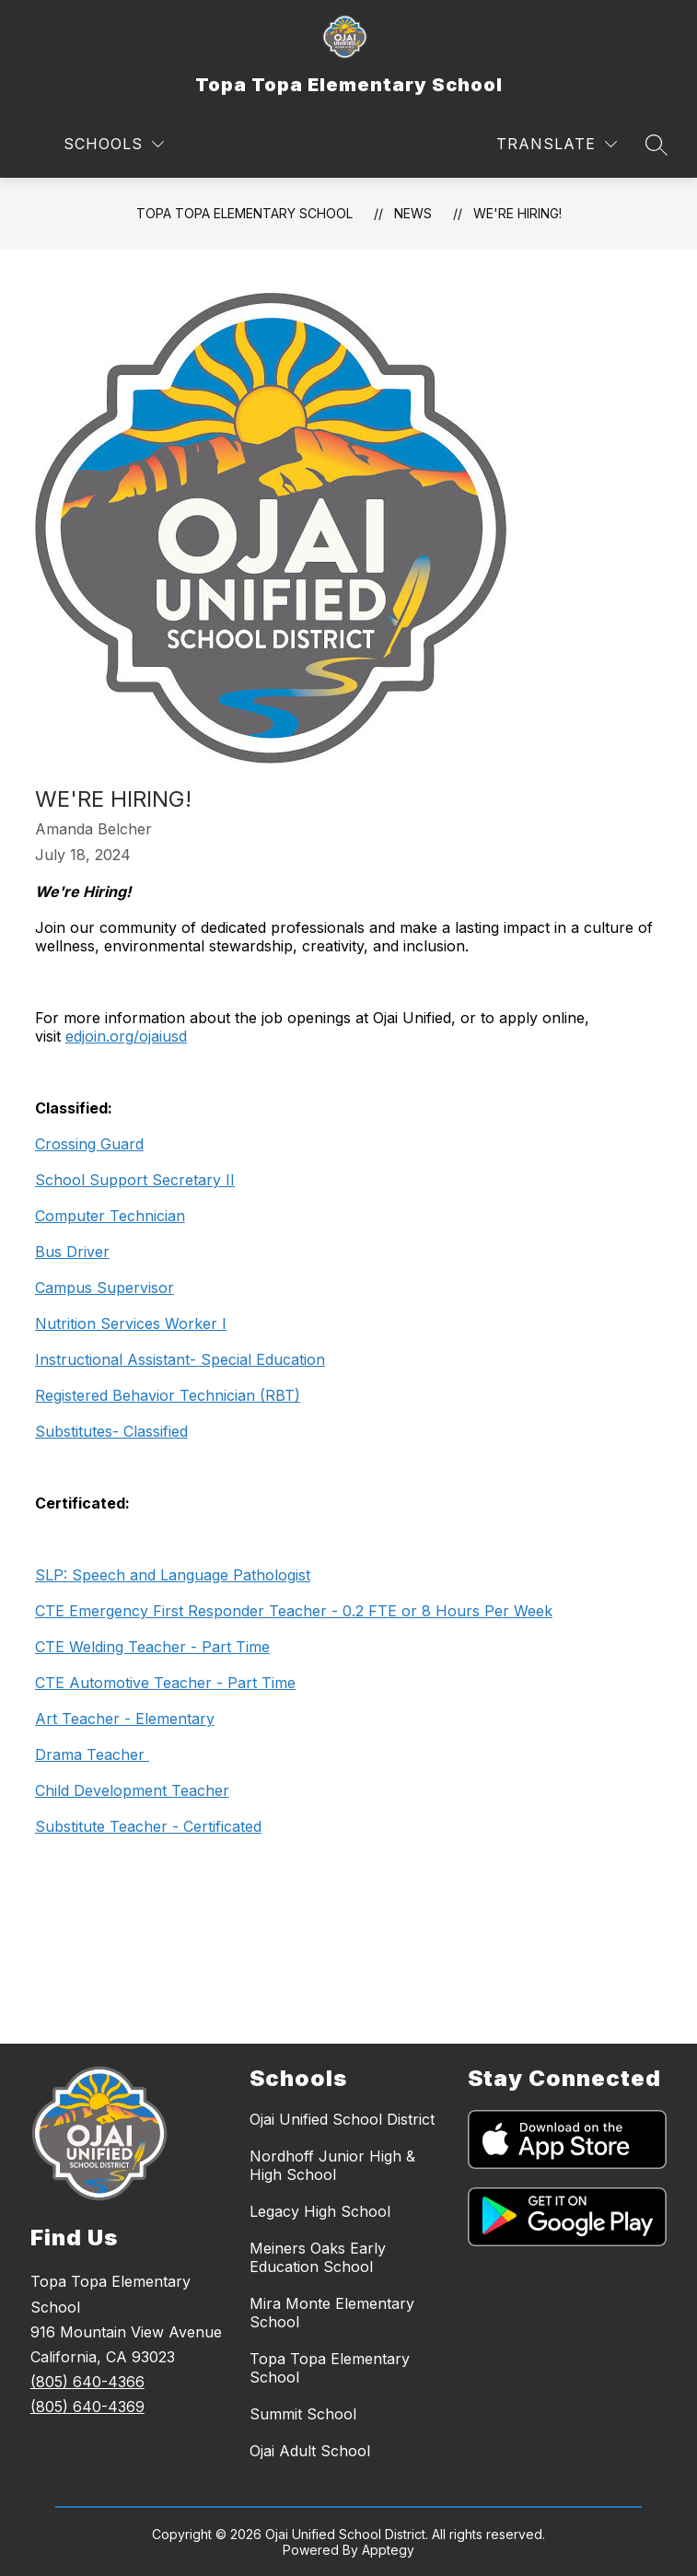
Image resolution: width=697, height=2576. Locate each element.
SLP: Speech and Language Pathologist (172, 1575)
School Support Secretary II (135, 1180)
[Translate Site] (556, 144)
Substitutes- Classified (111, 1431)
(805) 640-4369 (87, 2406)
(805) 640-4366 (87, 2381)
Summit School (303, 2414)
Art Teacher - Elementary (125, 1718)
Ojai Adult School (310, 2451)
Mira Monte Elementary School (332, 2312)
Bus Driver (72, 1251)
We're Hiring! (517, 213)
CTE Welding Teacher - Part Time (152, 1647)
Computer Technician (110, 1215)
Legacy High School (320, 2211)
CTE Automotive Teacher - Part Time (165, 1682)
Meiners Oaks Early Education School (318, 2257)
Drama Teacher (92, 1754)
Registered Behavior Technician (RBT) (167, 1395)
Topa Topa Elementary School (244, 213)
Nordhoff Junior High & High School (332, 2165)
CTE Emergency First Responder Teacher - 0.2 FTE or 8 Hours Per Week (293, 1611)
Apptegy (388, 2550)
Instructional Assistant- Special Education (180, 1359)
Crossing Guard (89, 1144)
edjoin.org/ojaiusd (126, 1036)
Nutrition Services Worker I (131, 1323)
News (413, 213)
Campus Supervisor (104, 1287)
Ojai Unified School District (342, 2119)
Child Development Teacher (132, 1790)
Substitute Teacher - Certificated (148, 1826)
